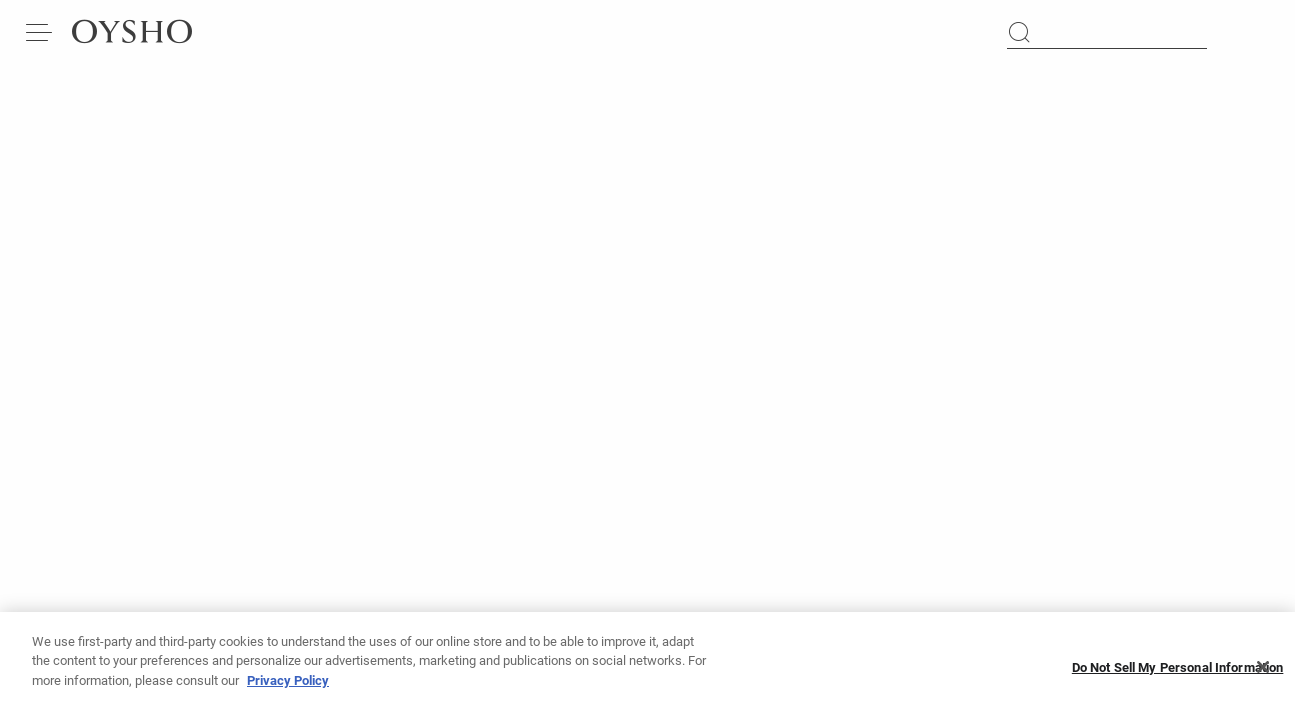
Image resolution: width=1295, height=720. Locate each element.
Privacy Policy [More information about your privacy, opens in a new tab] (288, 687)
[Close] (1263, 674)
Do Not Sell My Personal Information (1178, 674)
